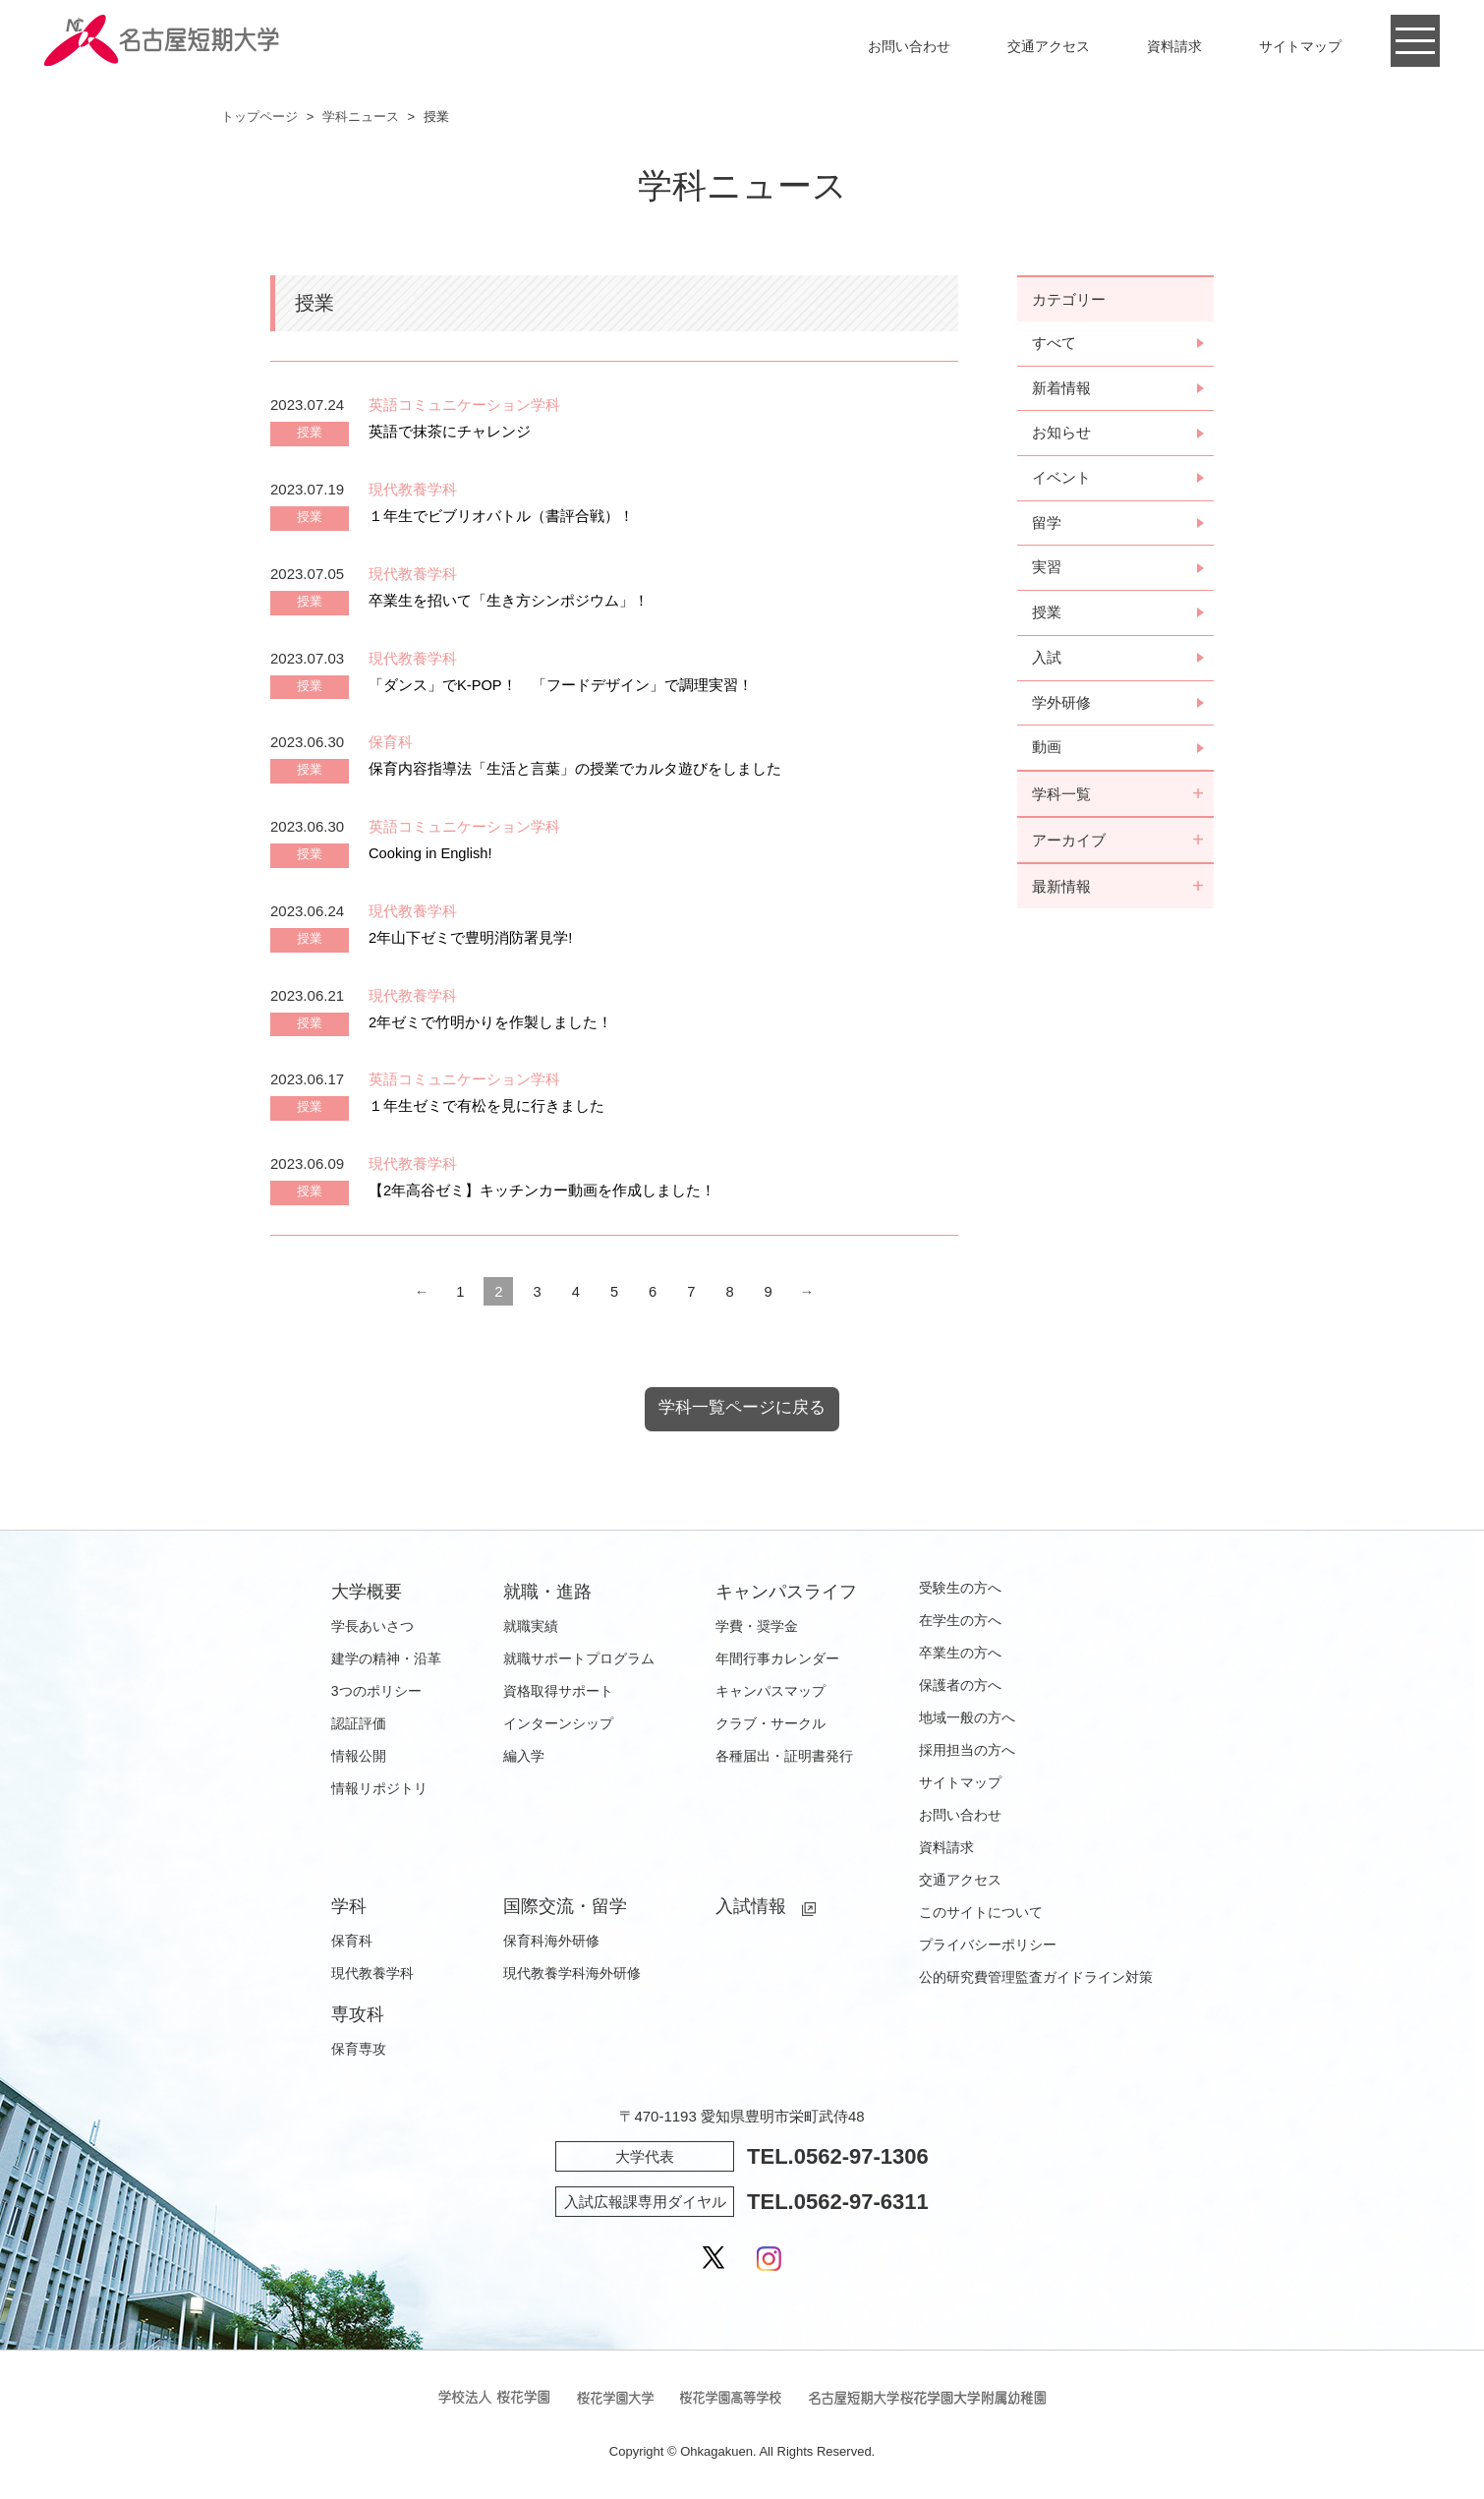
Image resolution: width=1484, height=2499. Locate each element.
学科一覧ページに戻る (742, 1409)
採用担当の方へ (967, 1751)
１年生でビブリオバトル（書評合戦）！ (501, 515)
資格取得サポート (558, 1692)
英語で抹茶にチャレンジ (450, 431)
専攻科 (357, 2015)
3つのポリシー (376, 1692)
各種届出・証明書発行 (784, 1757)
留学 (1046, 524)
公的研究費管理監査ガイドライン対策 (1036, 1978)
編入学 (523, 1757)
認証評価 (358, 1724)
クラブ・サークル (770, 1724)
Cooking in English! (431, 852)
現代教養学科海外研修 (572, 1974)
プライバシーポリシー (987, 1945)
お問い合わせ (909, 46)
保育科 (351, 1941)
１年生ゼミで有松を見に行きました (486, 1105)
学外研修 (1061, 705)
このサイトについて (981, 1913)
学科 (349, 1907)
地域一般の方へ (967, 1718)
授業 (1046, 615)
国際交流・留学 (565, 1907)
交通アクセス (1048, 46)
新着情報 (1061, 388)
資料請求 (1174, 46)
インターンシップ (558, 1724)
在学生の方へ (960, 1621)
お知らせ (1061, 434)
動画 (1046, 750)
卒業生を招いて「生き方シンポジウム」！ (509, 600)
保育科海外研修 (551, 1941)
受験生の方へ (960, 1589)
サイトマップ (1300, 46)
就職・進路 (547, 1592)
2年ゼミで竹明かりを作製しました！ (490, 1022)
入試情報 (750, 1907)
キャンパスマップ (770, 1692)
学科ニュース (360, 116)
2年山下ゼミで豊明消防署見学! (471, 937)
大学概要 (366, 1592)
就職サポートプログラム (579, 1659)
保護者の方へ (960, 1686)
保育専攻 (358, 2050)
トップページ (259, 116)
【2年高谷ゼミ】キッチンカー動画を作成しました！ (542, 1190)
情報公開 (358, 1757)
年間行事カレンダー (777, 1659)
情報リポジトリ (379, 1789)
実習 (1046, 569)
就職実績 (530, 1627)
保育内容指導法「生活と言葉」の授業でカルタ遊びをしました (575, 768)
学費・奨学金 (756, 1627)
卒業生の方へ (960, 1653)
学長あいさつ (372, 1627)
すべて (1054, 343)
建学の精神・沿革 (386, 1659)
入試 (1046, 660)
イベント (1061, 479)
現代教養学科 (372, 1974)
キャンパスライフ (786, 1592)
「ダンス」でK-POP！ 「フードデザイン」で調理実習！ (561, 684)
